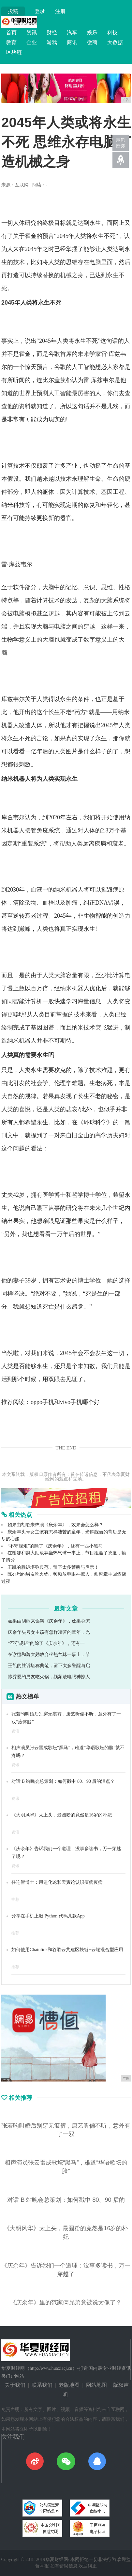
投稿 (13, 11)
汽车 (72, 32)
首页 (11, 32)
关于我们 (15, 2385)
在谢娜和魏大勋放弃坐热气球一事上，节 (49, 1654)
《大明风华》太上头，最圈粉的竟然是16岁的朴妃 (61, 1815)
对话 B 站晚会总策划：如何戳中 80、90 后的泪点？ (63, 1781)
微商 (92, 42)
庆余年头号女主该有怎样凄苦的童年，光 (49, 1632)
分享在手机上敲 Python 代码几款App (48, 1916)
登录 (40, 11)
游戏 (52, 42)
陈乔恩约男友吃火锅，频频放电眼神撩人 (49, 1676)
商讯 (72, 42)
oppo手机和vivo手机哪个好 (65, 1402)
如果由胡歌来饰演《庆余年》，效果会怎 (49, 1621)
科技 (112, 32)
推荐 (15, 1899)
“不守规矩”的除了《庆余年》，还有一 (46, 1643)
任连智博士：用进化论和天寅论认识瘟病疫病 (57, 1882)
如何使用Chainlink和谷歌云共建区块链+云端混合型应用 (67, 1949)
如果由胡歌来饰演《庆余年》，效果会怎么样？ (55, 1524)
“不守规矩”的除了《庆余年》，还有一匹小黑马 (55, 1546)
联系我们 (42, 2385)
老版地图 (69, 2385)
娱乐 (92, 32)
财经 (52, 32)
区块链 (14, 52)
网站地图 (96, 2385)
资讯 (31, 32)
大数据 (115, 42)
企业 (31, 42)
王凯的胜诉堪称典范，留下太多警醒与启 (49, 1665)
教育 (11, 42)
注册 (60, 11)
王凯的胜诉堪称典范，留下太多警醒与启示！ (53, 1567)
